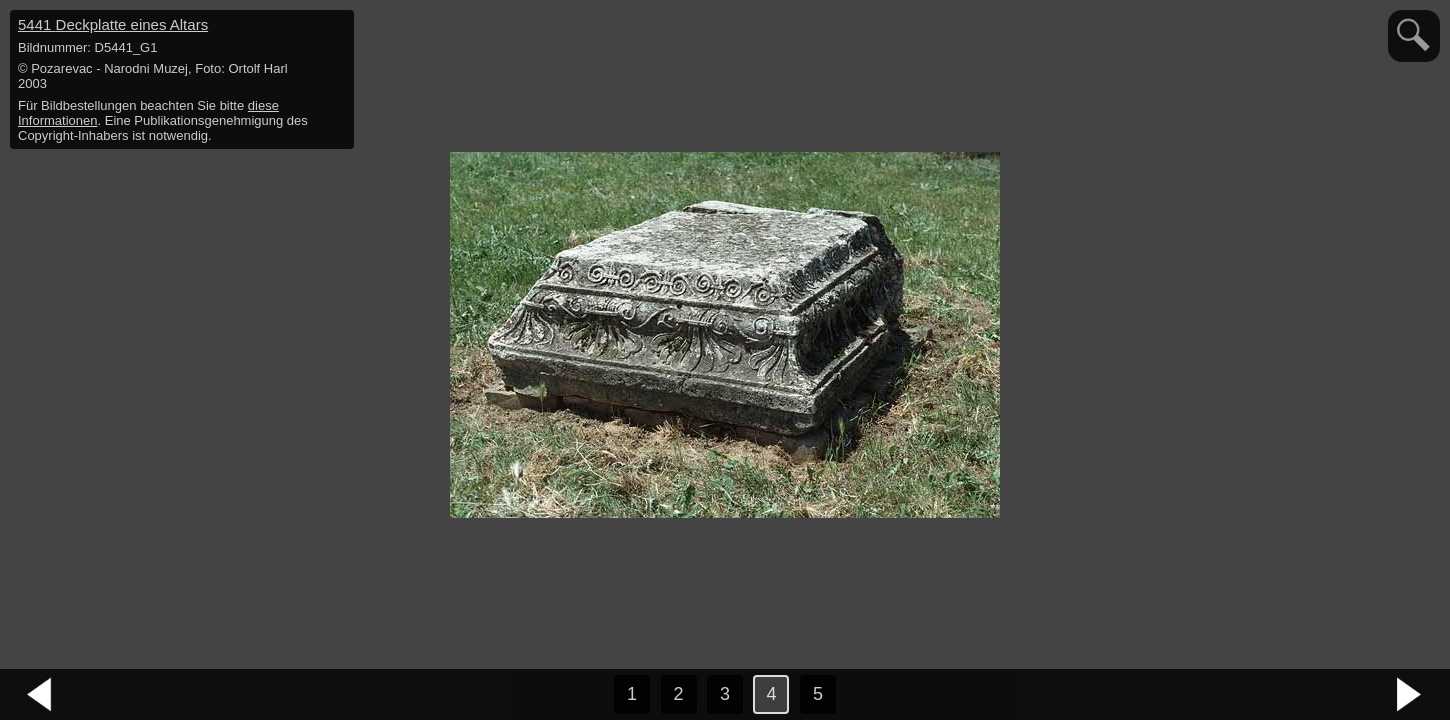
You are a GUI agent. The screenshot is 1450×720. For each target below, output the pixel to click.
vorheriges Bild (40, 695)
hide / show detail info (336, 28)
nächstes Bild (1410, 695)
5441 (113, 24)
